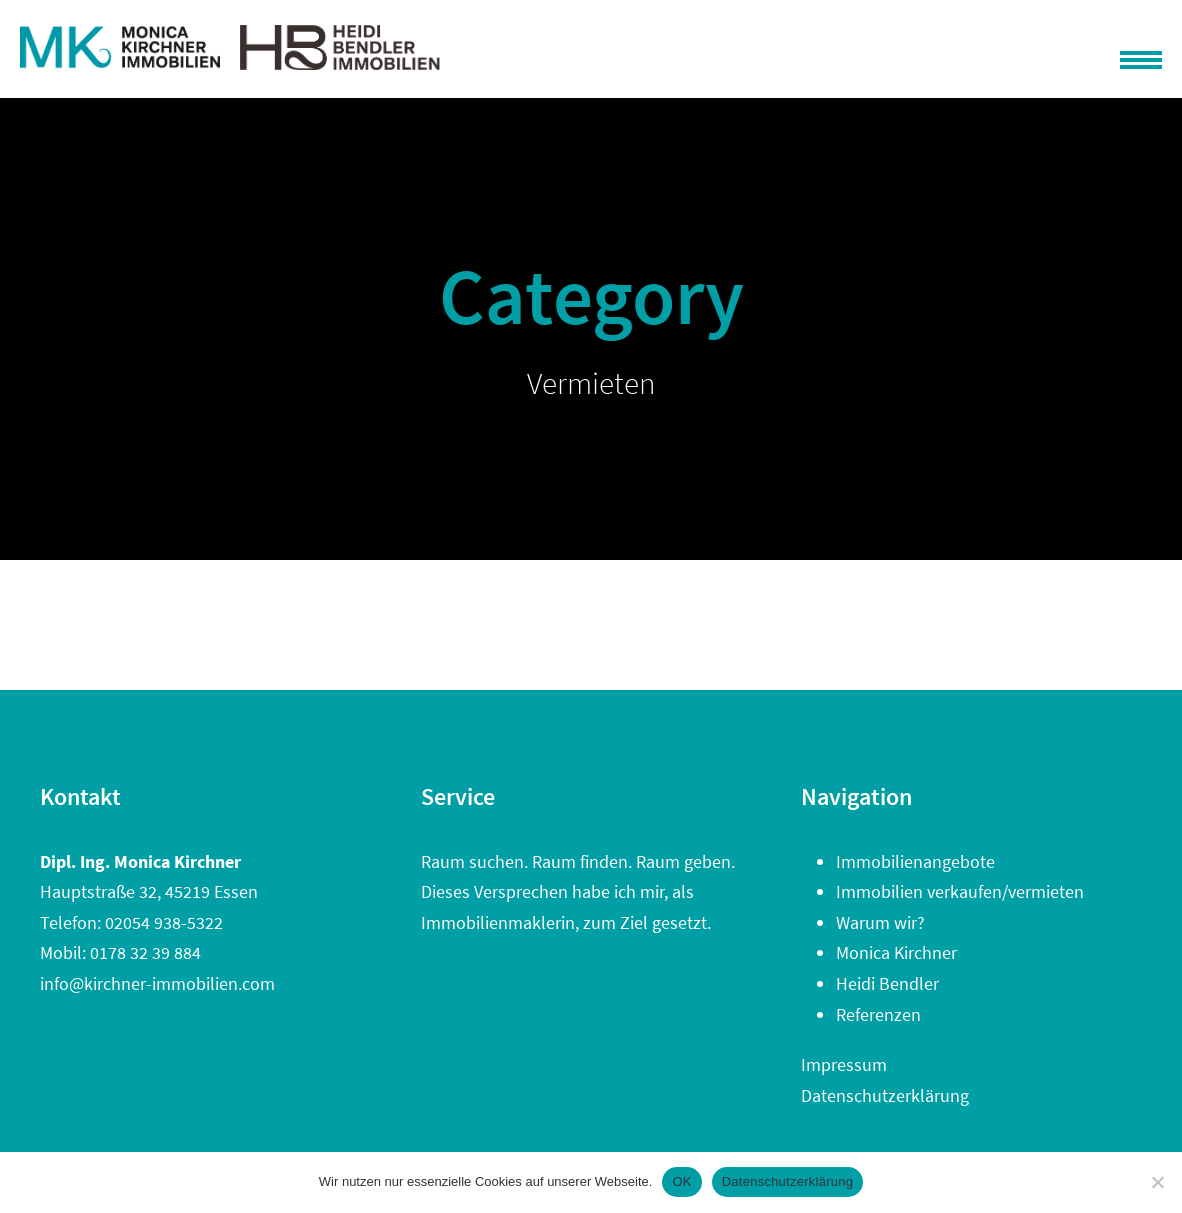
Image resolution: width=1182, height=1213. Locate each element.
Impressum (844, 1064)
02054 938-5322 (164, 922)
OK (681, 1181)
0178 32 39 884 (145, 952)
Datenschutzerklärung (885, 1095)
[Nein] (1157, 1182)
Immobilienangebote (915, 861)
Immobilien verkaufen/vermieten (960, 891)
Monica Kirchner (896, 952)
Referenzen (878, 1014)
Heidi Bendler (887, 983)
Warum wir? (880, 922)
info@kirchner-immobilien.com (157, 983)
